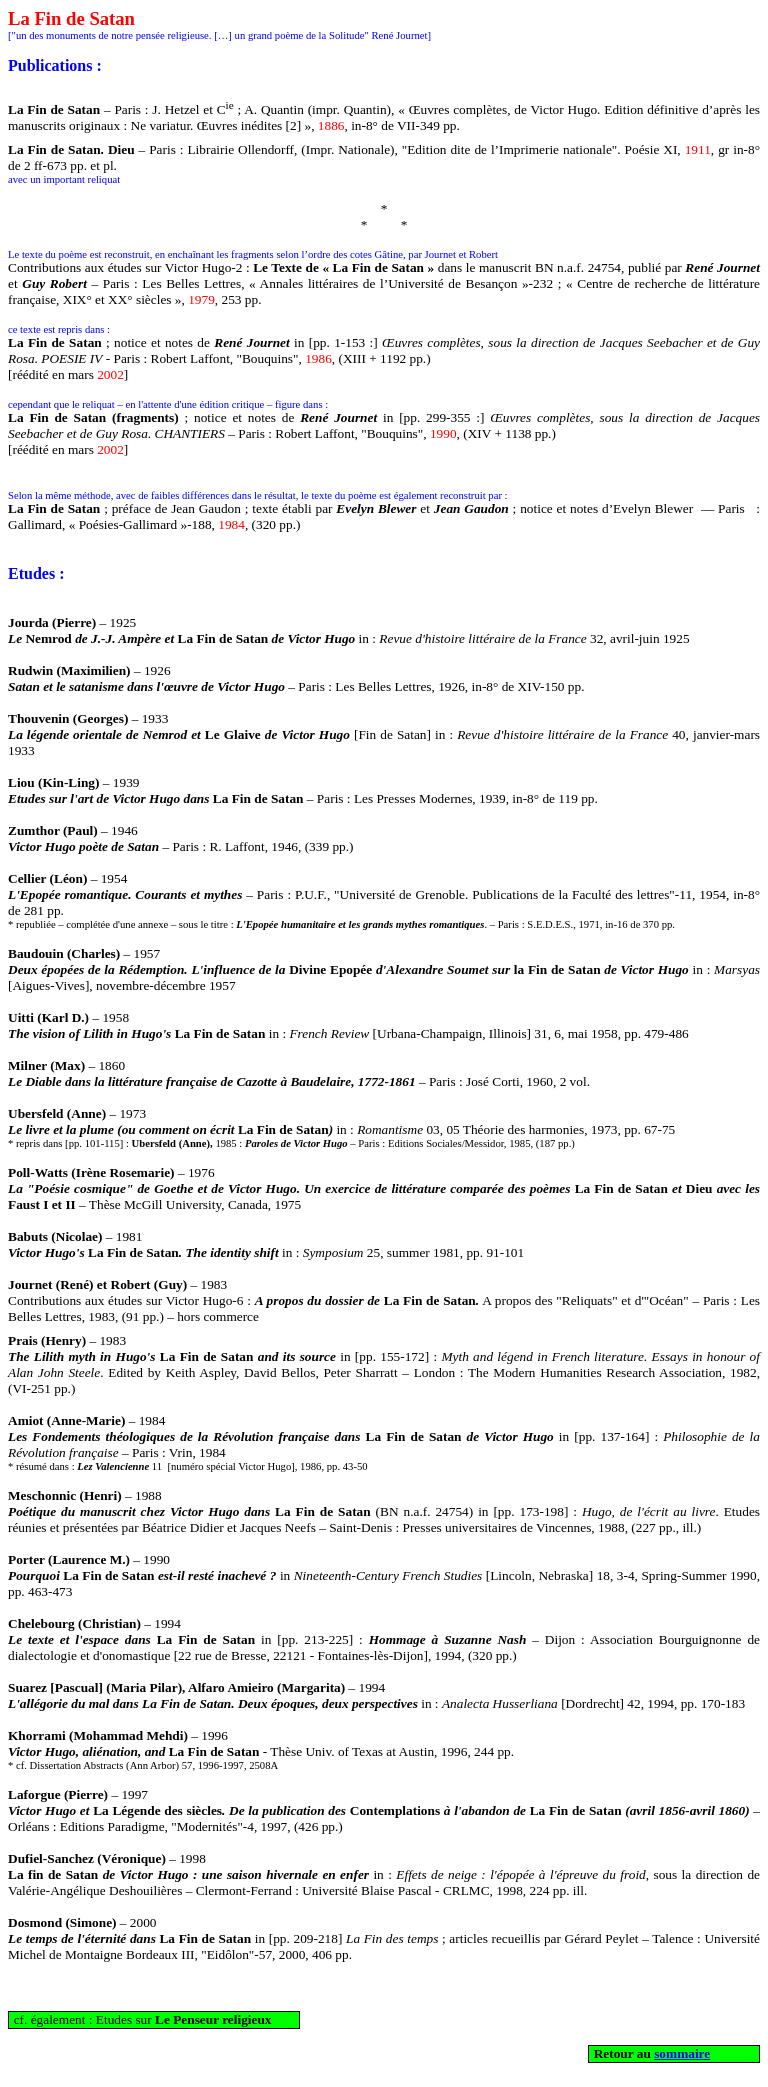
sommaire (682, 2053)
